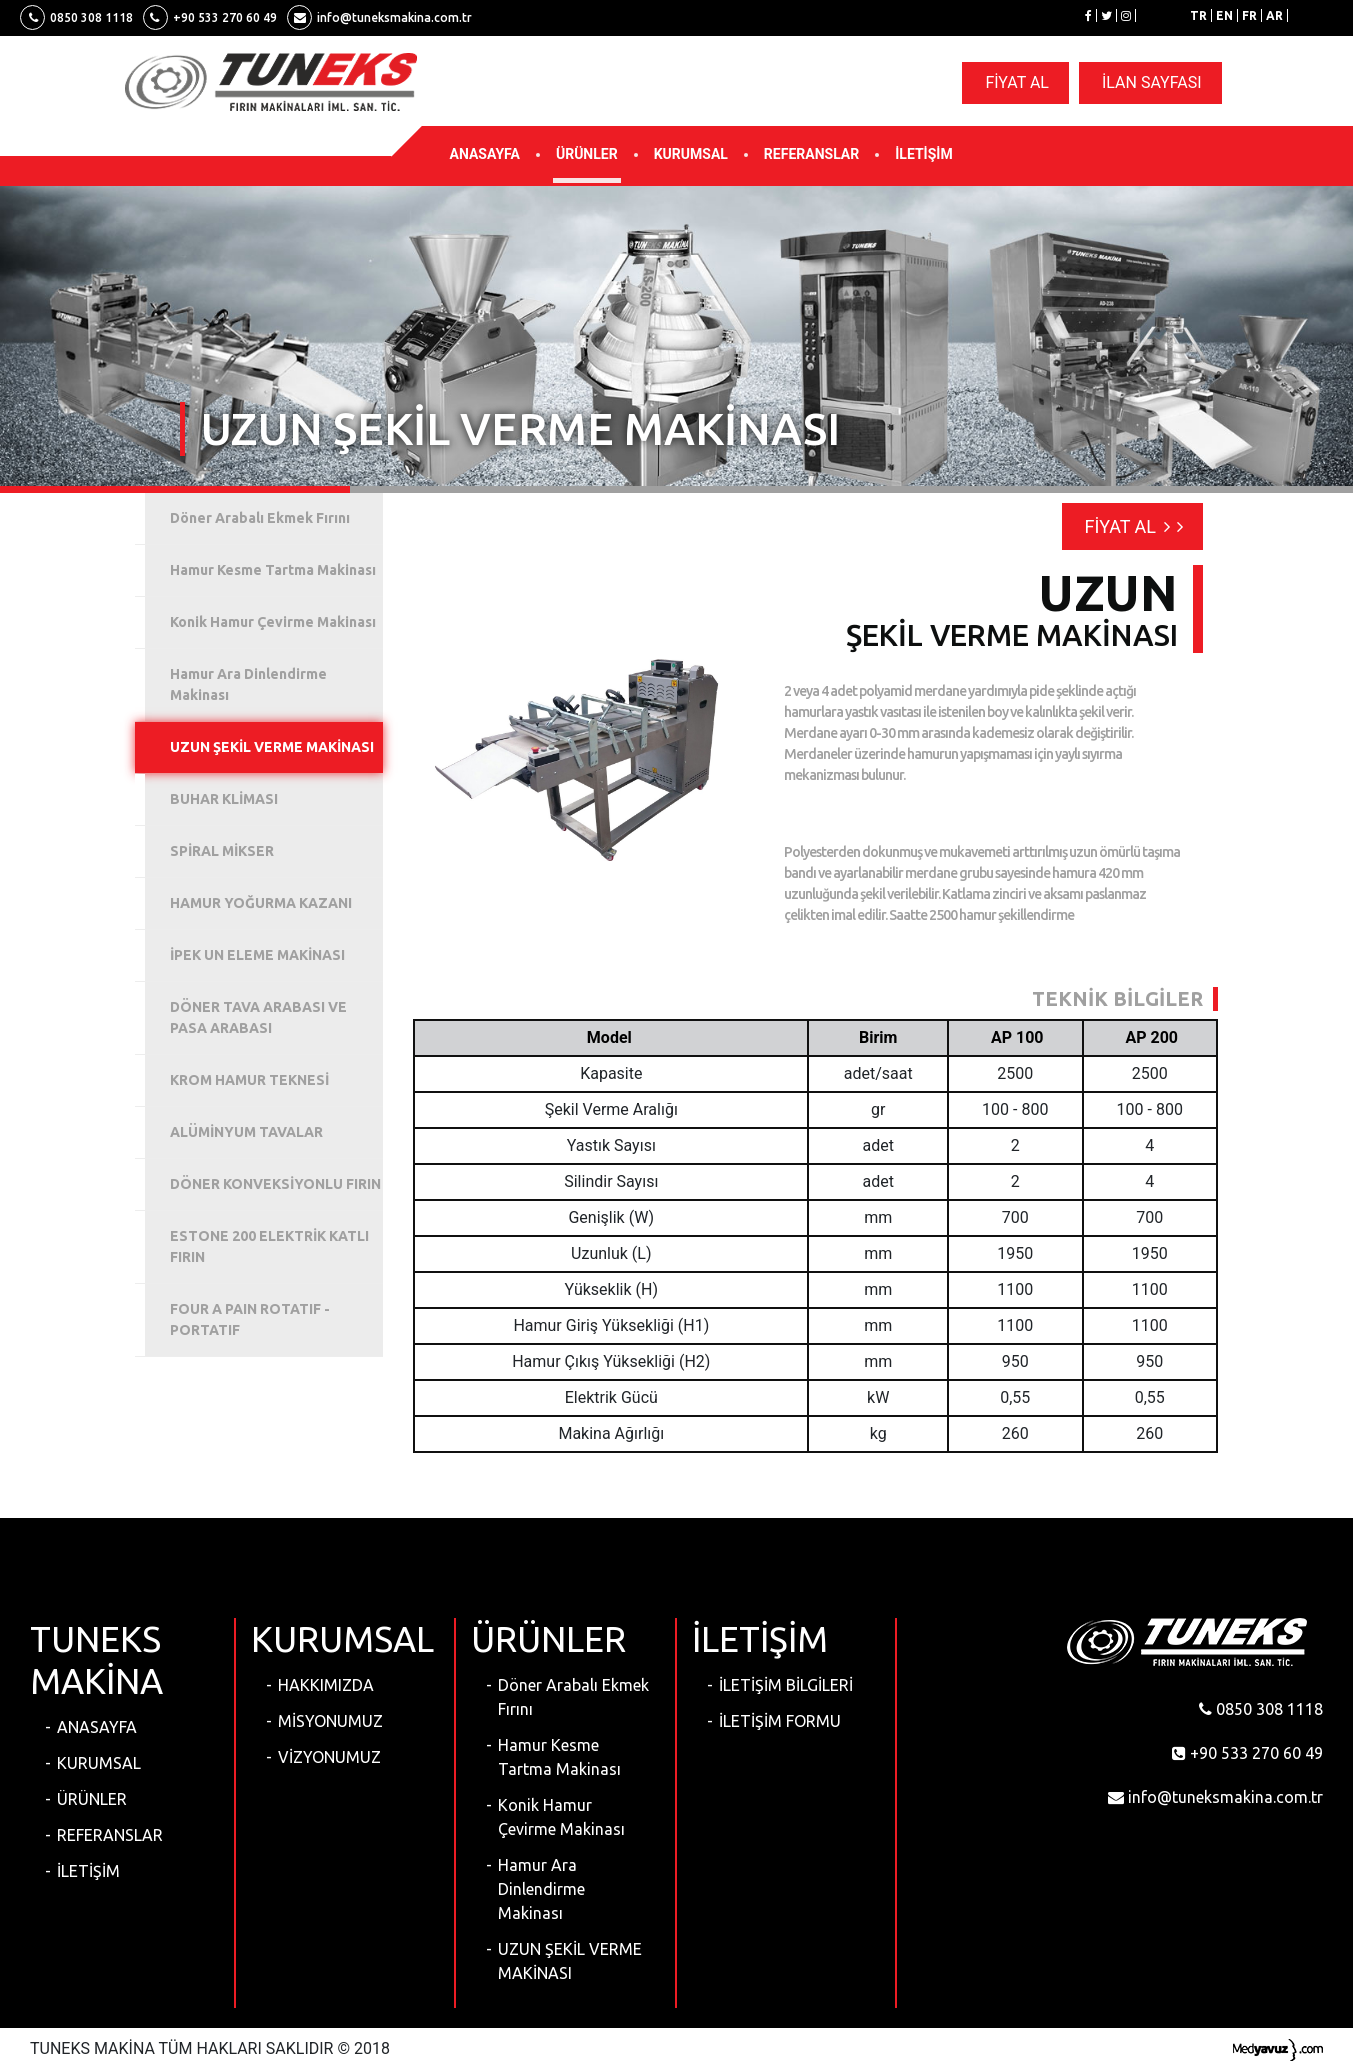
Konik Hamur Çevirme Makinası (561, 1817)
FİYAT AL (1017, 82)
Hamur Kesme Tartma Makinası (559, 1757)
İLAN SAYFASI (1152, 82)
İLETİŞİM (923, 154)
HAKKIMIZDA (326, 1685)
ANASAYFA (485, 154)
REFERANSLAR (811, 154)
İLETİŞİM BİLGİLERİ (786, 1685)
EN (1224, 15)
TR (1198, 15)
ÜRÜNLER (587, 154)
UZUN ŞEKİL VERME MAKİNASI (570, 1961)
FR (1249, 15)
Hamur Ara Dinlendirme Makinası (541, 1889)
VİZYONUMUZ (329, 1757)
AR (1274, 15)
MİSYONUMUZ (330, 1721)
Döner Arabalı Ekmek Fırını (573, 1697)
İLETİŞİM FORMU (780, 1721)
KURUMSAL (691, 154)
